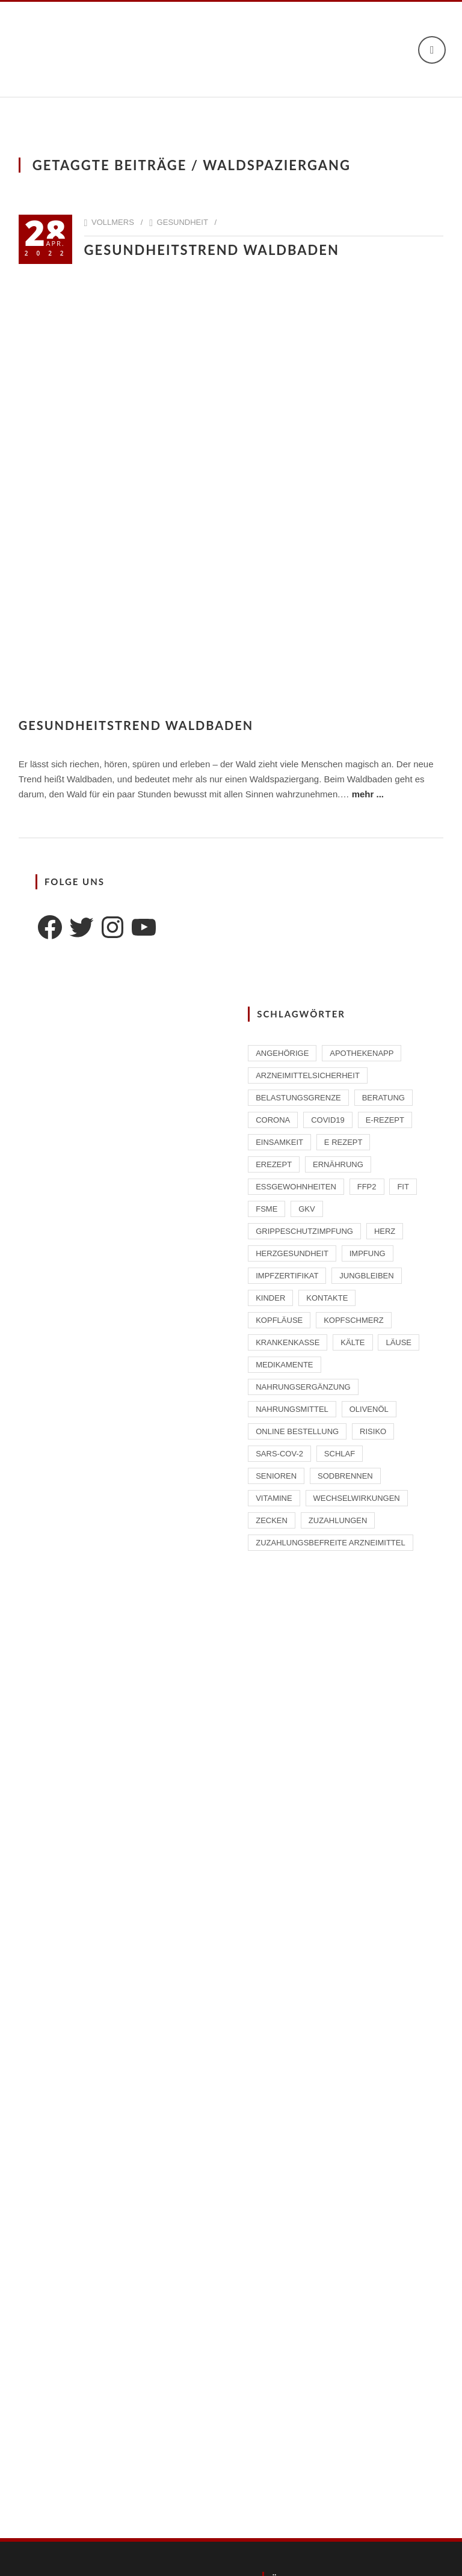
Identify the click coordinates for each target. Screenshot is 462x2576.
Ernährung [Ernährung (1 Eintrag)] (338, 1164)
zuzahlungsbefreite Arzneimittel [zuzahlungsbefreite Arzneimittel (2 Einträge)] (330, 1542)
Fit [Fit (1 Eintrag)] (403, 1186)
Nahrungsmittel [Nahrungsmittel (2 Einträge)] (292, 1409)
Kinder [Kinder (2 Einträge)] (270, 1297)
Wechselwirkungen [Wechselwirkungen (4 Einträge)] (356, 1498)
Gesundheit (182, 222)
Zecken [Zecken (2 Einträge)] (272, 1520)
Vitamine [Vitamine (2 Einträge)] (274, 1498)
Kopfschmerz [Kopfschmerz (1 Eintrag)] (354, 1320)
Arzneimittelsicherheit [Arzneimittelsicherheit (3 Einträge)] (308, 1075)
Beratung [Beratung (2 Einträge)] (383, 1097)
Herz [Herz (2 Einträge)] (384, 1231)
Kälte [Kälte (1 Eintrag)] (352, 1342)
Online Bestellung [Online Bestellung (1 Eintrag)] (297, 1431)
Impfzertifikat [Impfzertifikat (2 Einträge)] (287, 1275)
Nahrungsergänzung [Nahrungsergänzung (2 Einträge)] (303, 1386)
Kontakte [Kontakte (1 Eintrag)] (327, 1297)
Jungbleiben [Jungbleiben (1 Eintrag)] (366, 1275)
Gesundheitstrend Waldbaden (211, 250)
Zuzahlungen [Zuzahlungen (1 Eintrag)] (338, 1520)
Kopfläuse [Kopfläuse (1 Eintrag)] (279, 1320)
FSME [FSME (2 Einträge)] (266, 1208)
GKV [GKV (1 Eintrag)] (306, 1208)
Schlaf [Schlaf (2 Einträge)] (339, 1453)
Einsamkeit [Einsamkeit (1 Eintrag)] (279, 1142)
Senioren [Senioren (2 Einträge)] (276, 1475)
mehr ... (368, 794)
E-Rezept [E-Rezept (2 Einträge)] (385, 1119)
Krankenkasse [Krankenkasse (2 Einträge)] (287, 1342)
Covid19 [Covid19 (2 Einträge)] (328, 1119)
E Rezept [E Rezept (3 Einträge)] (343, 1142)
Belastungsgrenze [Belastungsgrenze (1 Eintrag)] (298, 1097)
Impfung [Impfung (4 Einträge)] (368, 1253)
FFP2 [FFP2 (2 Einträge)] (367, 1186)
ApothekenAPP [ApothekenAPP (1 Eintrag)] (361, 1053)
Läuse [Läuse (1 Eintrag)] (398, 1342)
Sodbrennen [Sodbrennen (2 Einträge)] (345, 1475)
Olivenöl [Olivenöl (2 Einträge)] (369, 1409)
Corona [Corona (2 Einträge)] (273, 1119)
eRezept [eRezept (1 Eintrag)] (274, 1164)
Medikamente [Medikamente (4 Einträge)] (284, 1364)
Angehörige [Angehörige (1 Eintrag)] (282, 1053)
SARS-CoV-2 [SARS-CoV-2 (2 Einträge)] (279, 1453)
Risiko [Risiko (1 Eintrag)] (373, 1431)
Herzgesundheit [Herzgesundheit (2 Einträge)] (292, 1253)
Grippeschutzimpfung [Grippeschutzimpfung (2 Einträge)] (304, 1231)
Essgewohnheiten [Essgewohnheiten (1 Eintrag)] (296, 1186)
